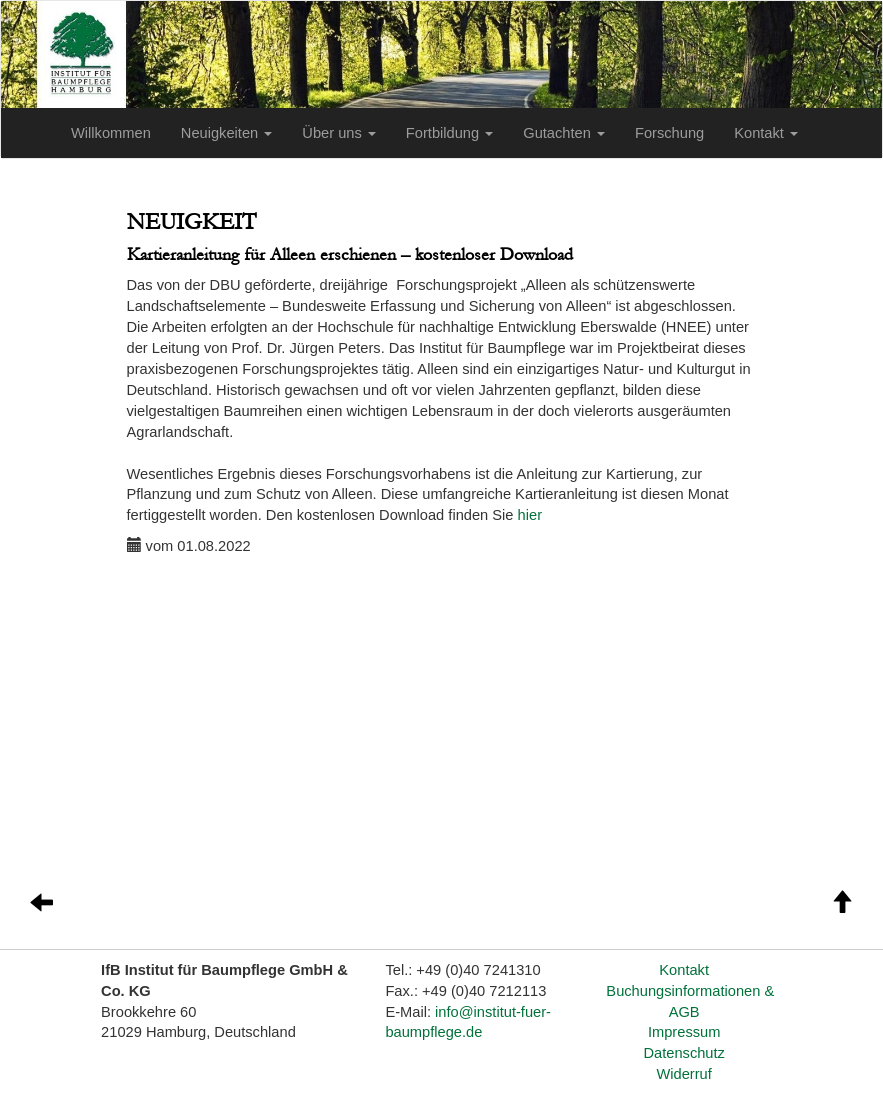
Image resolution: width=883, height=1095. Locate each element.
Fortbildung (449, 133)
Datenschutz (683, 1053)
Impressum (684, 1032)
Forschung (669, 133)
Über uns (339, 133)
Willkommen (111, 133)
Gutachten (564, 133)
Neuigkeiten (226, 133)
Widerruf (683, 1074)
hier (530, 515)
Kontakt (766, 133)
